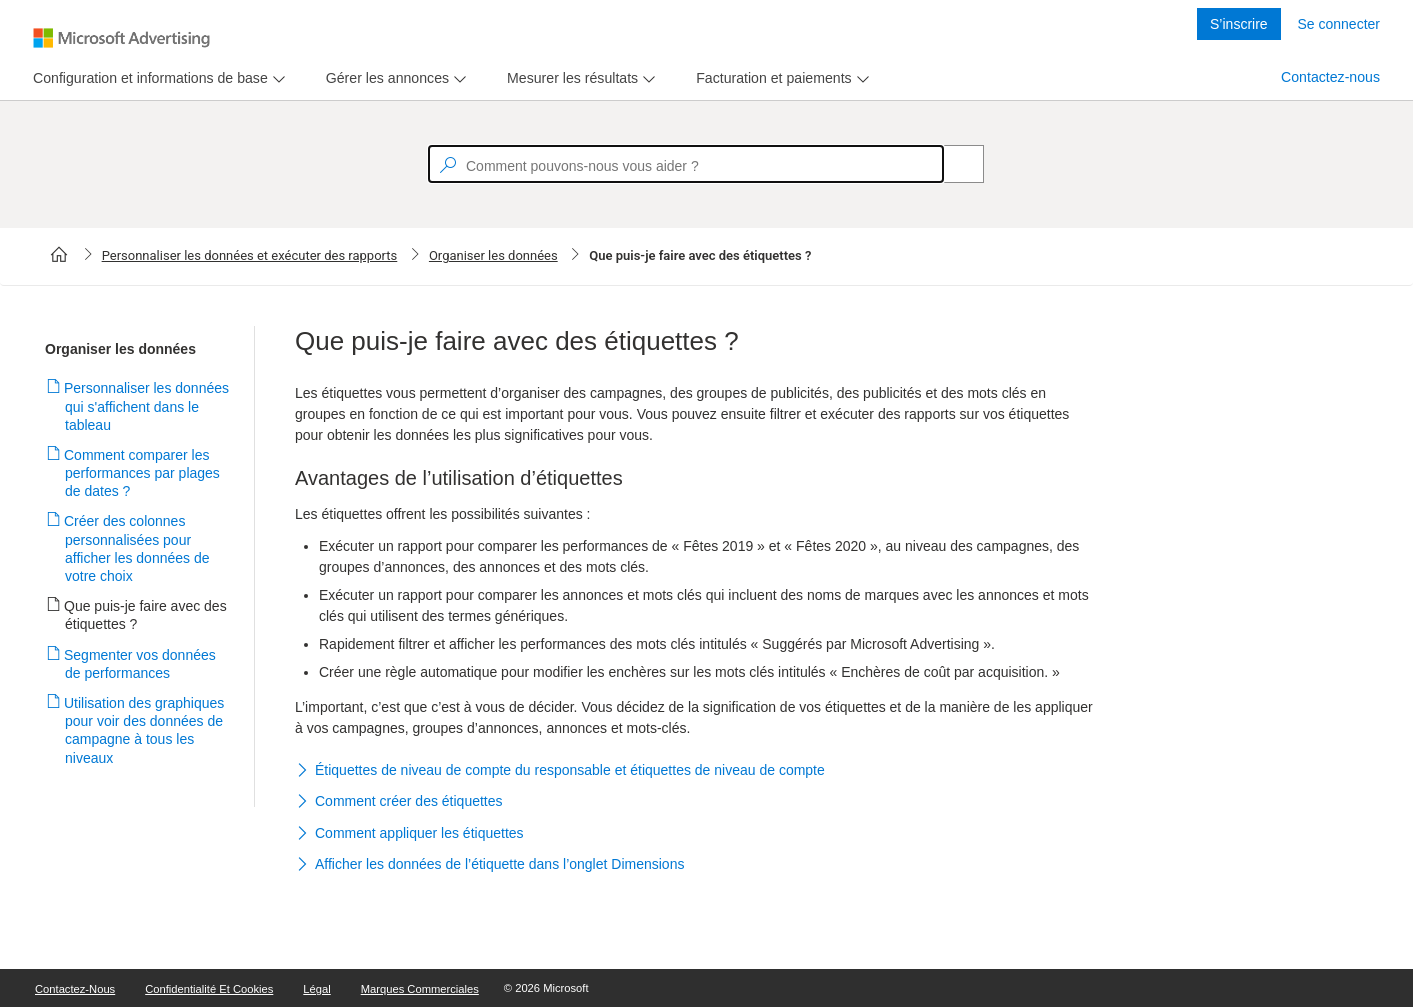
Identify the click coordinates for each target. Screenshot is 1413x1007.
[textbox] (686, 164)
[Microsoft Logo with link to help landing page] (121, 38)
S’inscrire (1239, 24)
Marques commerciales (420, 989)
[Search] (953, 164)
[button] (695, 771)
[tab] (146, 78)
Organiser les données (493, 255)
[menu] (156, 78)
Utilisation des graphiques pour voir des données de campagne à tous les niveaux (144, 730)
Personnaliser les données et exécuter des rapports (250, 255)
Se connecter (1339, 24)
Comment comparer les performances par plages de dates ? (142, 473)
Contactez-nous (1330, 77)
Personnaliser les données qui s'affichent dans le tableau (147, 406)
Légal (316, 989)
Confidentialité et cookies (209, 989)
